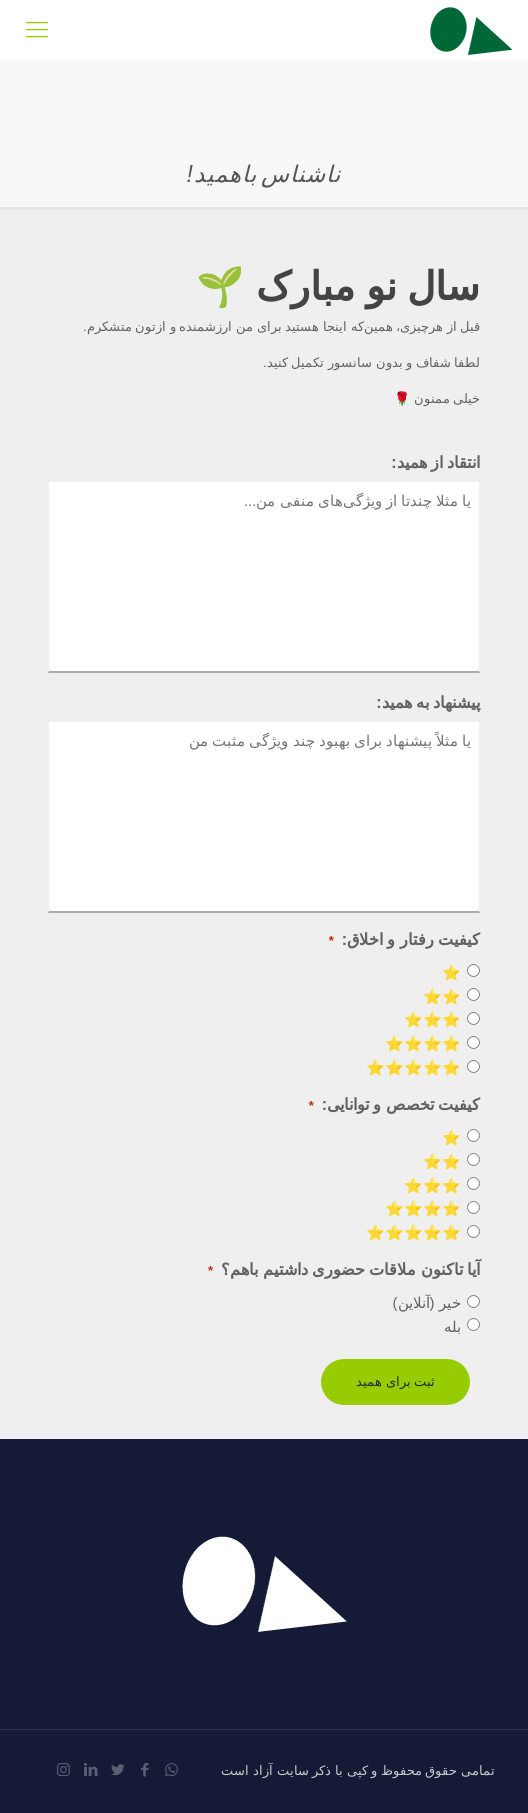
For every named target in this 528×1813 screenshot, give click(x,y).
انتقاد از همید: (435, 462)
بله (452, 1326)
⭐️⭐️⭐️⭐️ (423, 1043)
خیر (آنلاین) (427, 1302)
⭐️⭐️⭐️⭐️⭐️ (413, 1067)
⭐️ (451, 972)
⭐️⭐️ (442, 996)
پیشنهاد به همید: (428, 702)
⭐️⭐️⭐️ (432, 1019)
